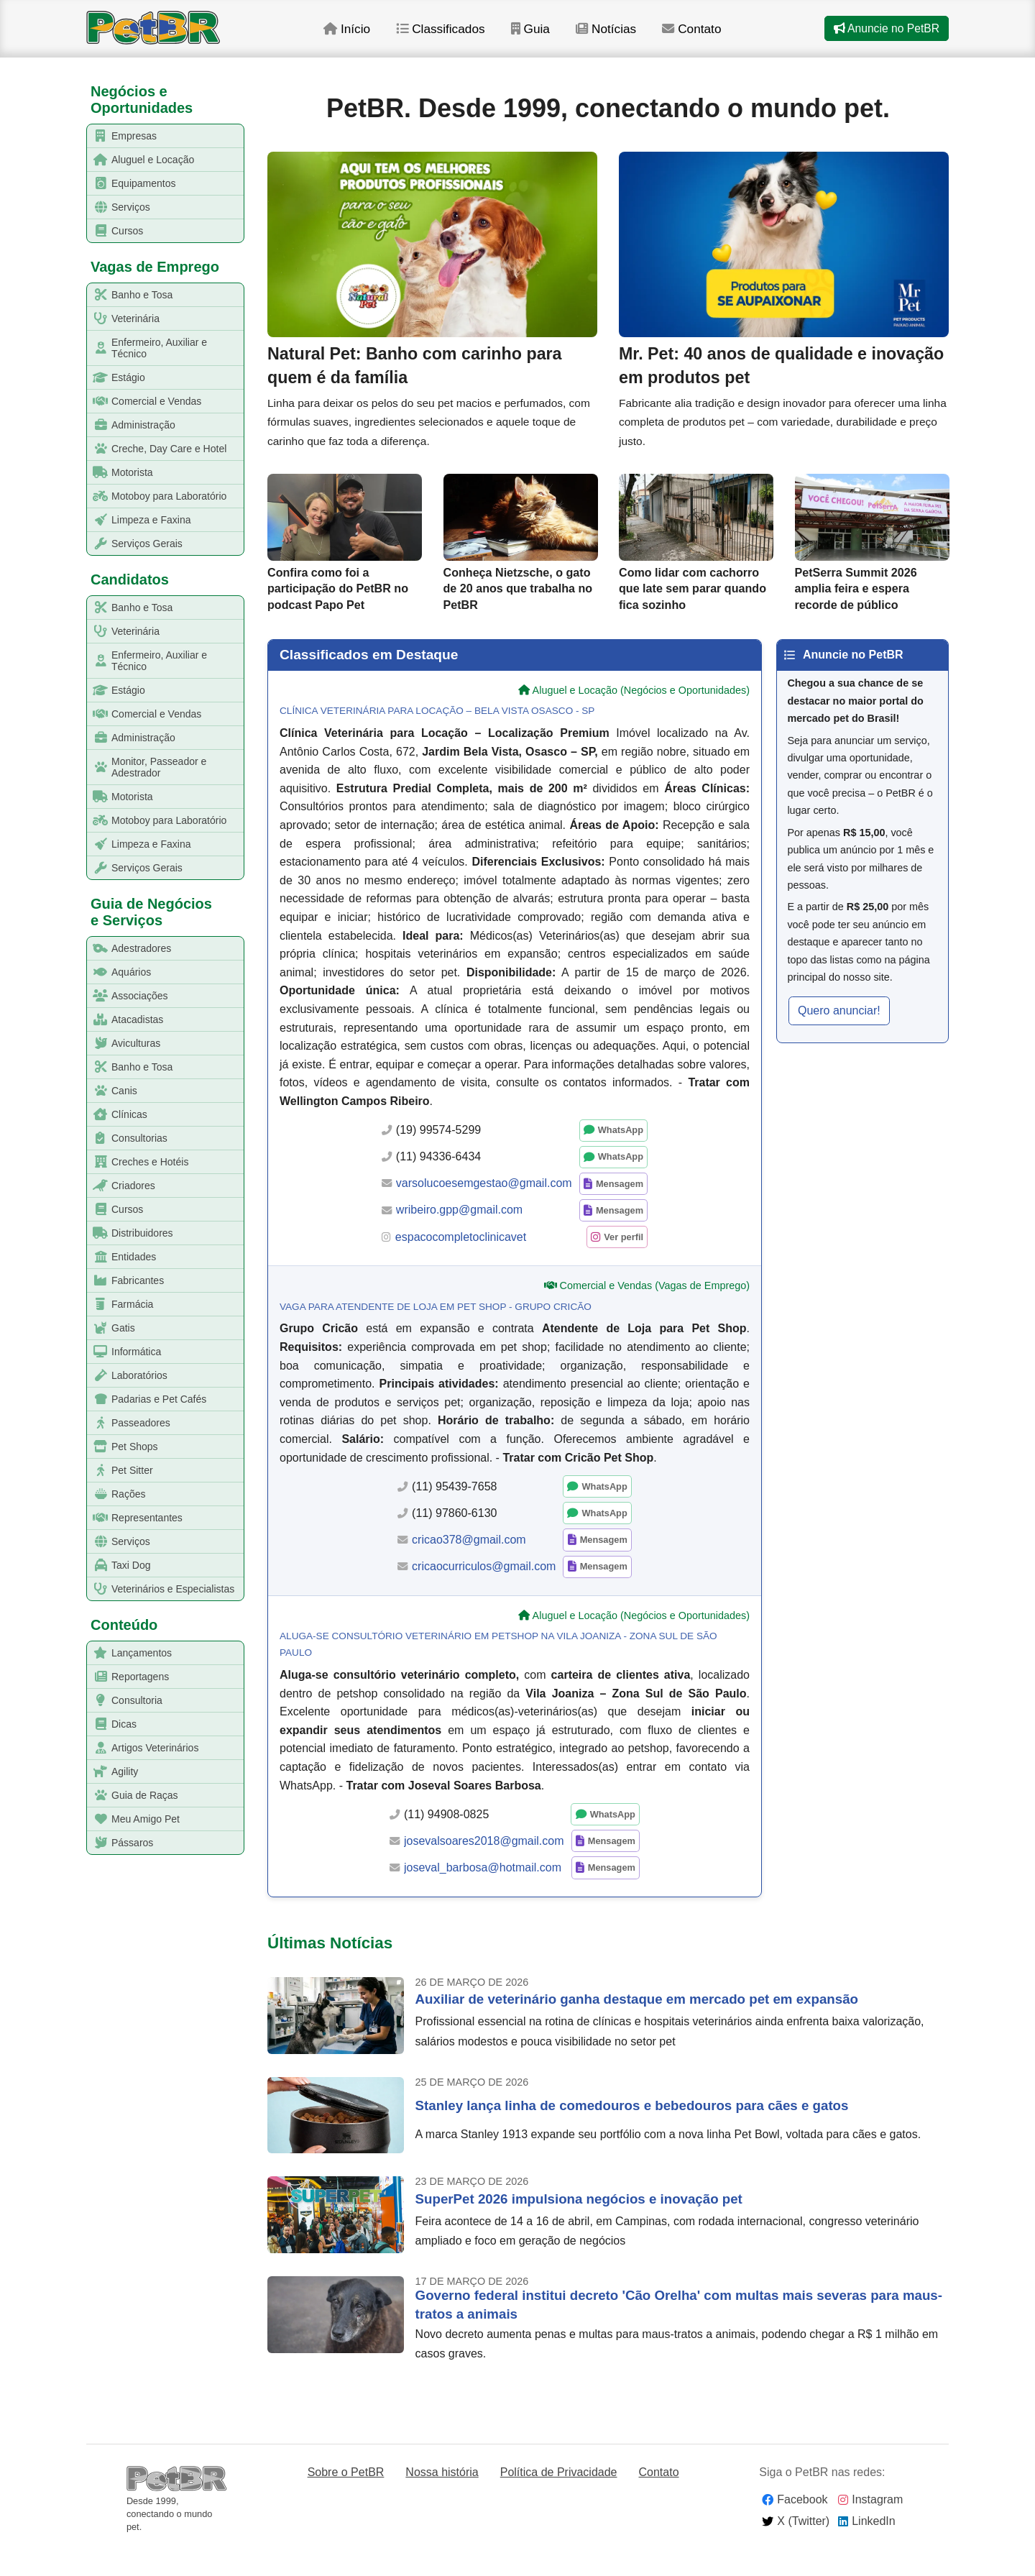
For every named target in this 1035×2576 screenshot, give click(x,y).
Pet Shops (123, 1447)
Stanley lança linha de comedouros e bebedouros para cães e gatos (632, 2133)
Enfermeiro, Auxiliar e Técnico (147, 347)
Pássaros (120, 1843)
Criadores (121, 1186)
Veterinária (124, 319)
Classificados (459, 35)
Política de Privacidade (558, 2500)
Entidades (122, 1257)
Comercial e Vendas (144, 401)
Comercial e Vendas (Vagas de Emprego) (655, 1313)
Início (364, 35)
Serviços (119, 207)
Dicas (112, 1724)
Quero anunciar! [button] (839, 1038)
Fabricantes (126, 1281)
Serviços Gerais (135, 544)
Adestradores (129, 949)
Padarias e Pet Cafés (147, 1399)
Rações (116, 1494)
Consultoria (125, 1701)
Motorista (120, 473)
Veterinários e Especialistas (161, 1589)
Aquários (119, 972)
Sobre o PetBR (346, 2500)
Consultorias (127, 1138)
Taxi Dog (119, 1565)
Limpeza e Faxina (139, 520)
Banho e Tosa (130, 295)
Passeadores (129, 1423)
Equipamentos (132, 184)
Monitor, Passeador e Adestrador (147, 767)
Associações (128, 996)
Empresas (122, 136)
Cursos (115, 231)
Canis (112, 1091)
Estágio (116, 378)
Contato (714, 35)
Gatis (111, 1328)
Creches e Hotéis (138, 1162)
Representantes (135, 1518)
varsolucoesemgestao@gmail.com (484, 1211)
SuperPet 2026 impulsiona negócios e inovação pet (578, 2226)
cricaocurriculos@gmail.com (484, 1594)
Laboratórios (127, 1376)
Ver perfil (623, 1264)
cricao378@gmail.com (469, 1568)
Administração (131, 425)
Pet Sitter (120, 1471)
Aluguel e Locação (141, 160)
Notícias (628, 35)
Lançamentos (130, 1653)
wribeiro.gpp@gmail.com (459, 1238)
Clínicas (117, 1115)
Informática (124, 1352)
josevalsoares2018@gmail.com (484, 1868)
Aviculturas (124, 1043)
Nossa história (441, 2500)
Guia (551, 35)
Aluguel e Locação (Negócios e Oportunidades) (641, 718)
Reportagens (128, 1677)
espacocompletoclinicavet (460, 1264)
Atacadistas (125, 1020)
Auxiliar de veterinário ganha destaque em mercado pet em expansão (636, 2027)
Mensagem (619, 1211)
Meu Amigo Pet (134, 1819)
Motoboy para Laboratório (157, 496)
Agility (113, 1772)
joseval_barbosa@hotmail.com (482, 1895)
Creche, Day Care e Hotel (157, 449)
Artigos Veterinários (143, 1748)
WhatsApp (620, 1157)
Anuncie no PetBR (885, 35)
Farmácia (120, 1304)
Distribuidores (130, 1233)
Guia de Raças (133, 1795)
